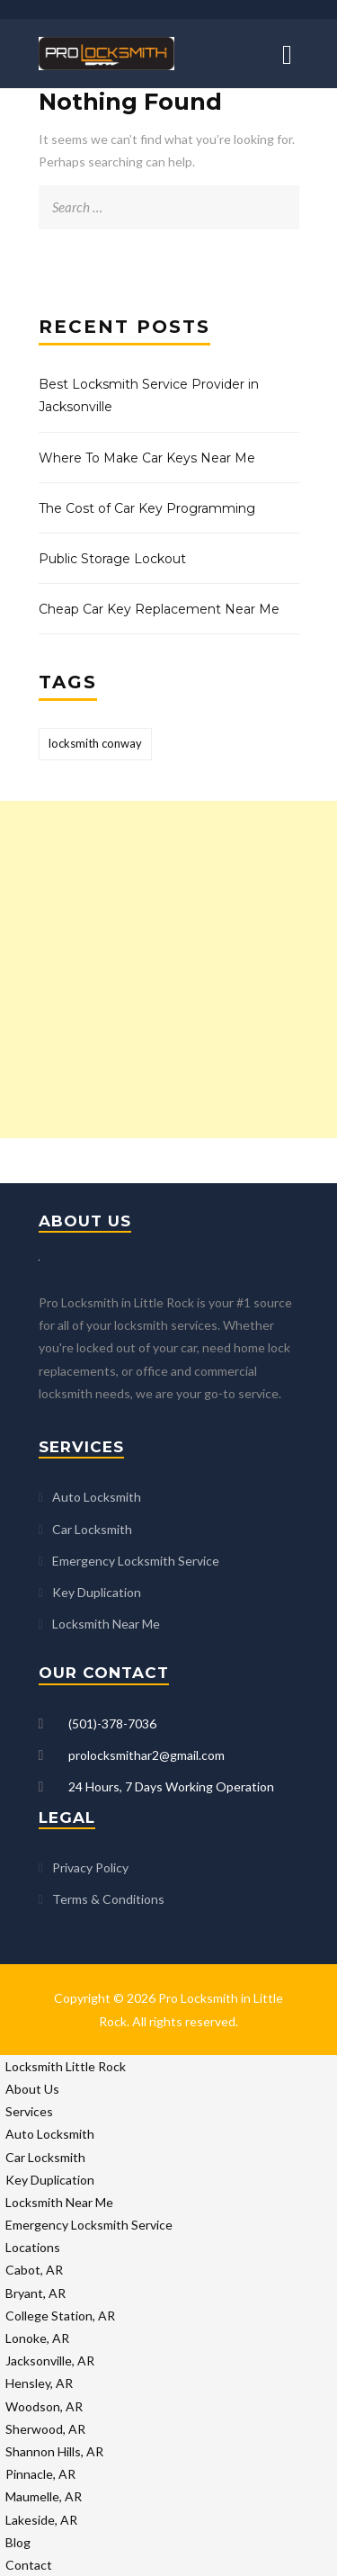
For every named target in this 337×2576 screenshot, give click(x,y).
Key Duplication (96, 1592)
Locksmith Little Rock (65, 2066)
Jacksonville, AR (49, 2360)
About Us (32, 2088)
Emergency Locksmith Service (135, 1560)
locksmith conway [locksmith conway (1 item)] (95, 743)
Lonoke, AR (37, 2338)
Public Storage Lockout (112, 559)
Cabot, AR (34, 2269)
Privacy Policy (90, 1867)
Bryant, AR (35, 2293)
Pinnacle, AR (40, 2474)
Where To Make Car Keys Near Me (147, 458)
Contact (28, 2564)
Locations (32, 2247)
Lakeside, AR (41, 2519)
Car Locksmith (92, 1529)
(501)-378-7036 (112, 1723)
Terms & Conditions (108, 1899)
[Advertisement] (168, 969)
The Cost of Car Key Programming (147, 508)
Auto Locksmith (96, 1496)
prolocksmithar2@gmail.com (146, 1755)
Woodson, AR (44, 2406)
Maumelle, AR (43, 2496)
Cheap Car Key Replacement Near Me (159, 609)
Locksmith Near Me (106, 1623)
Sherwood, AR (45, 2429)
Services (29, 2111)
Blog (18, 2542)
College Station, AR (60, 2315)
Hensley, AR (39, 2383)
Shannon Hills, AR (54, 2451)
